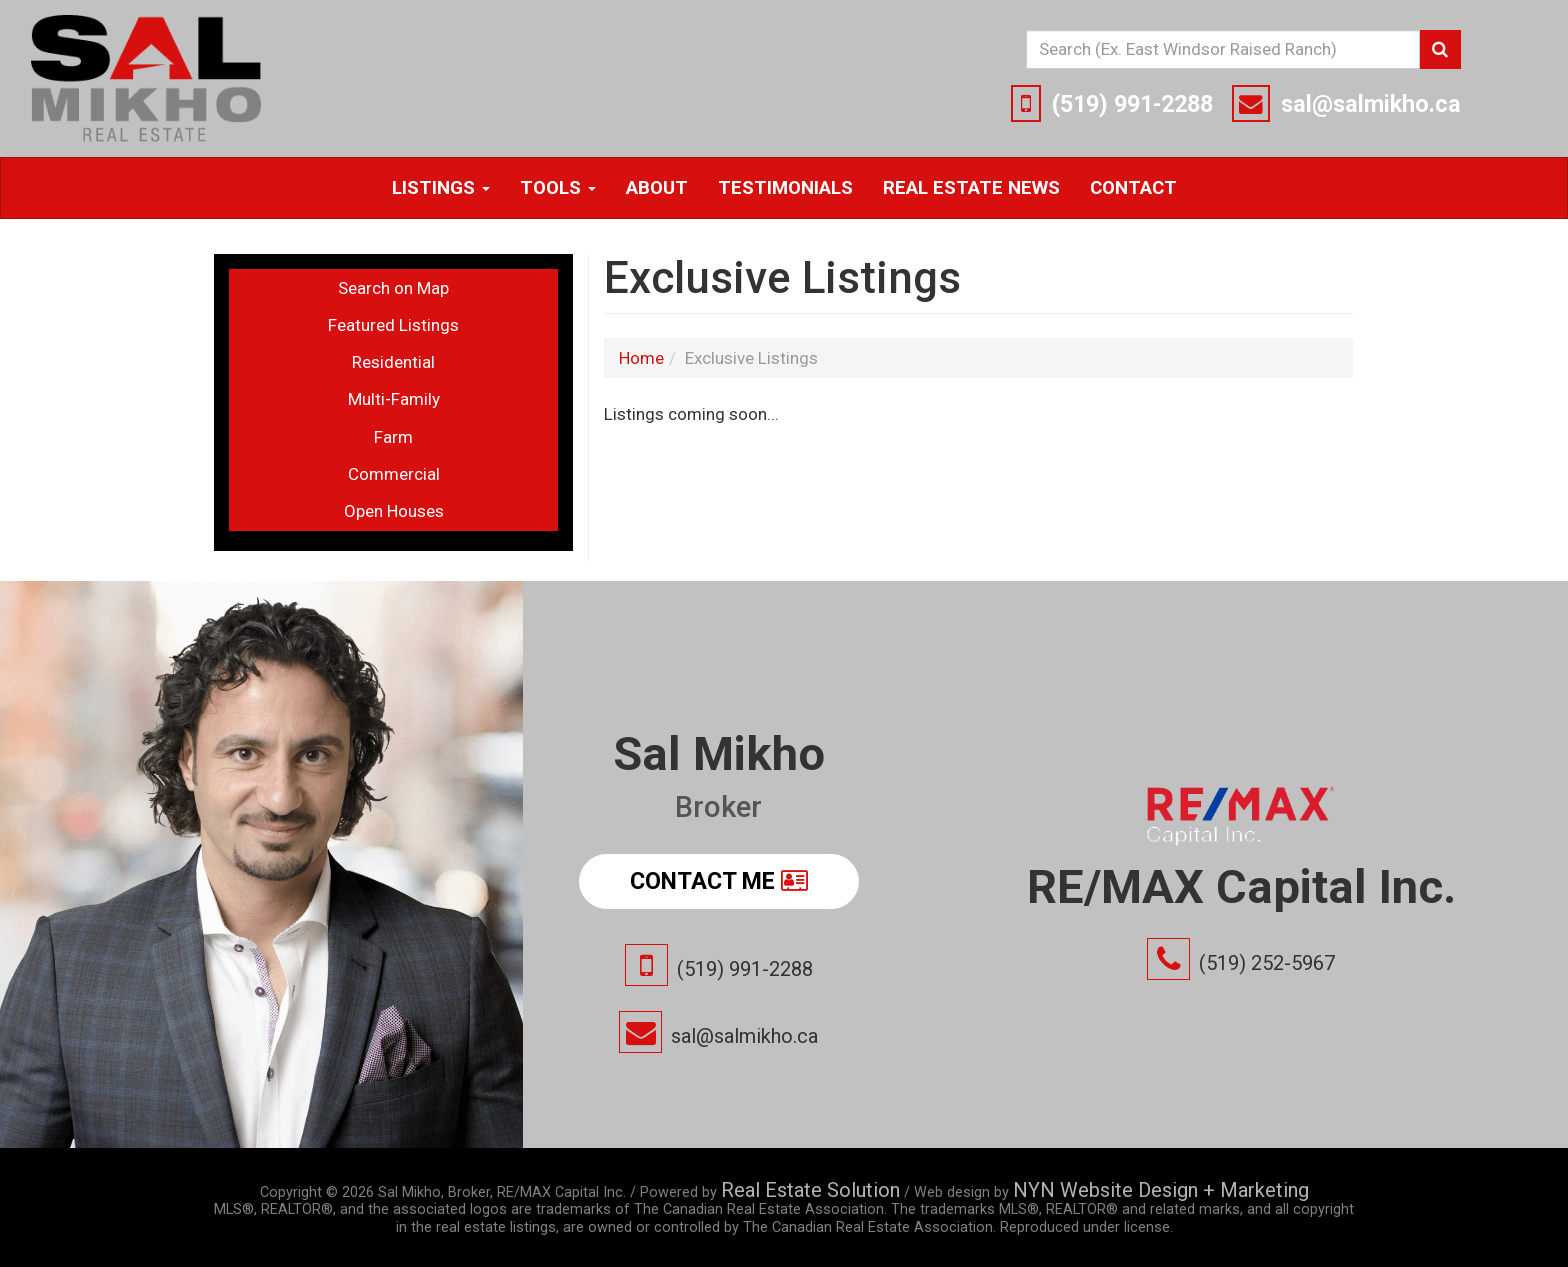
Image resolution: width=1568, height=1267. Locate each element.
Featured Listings (393, 325)
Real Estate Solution (810, 1190)
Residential (393, 362)
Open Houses (394, 511)
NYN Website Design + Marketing (1161, 1190)
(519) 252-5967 (1267, 963)
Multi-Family (394, 399)
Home (641, 358)
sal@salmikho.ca (1371, 104)
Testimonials (785, 188)
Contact (1133, 188)
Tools (558, 188)
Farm (393, 437)
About (657, 188)
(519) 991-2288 (1132, 104)
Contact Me (719, 881)
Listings (441, 188)
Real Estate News (971, 188)
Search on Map (393, 288)
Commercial (394, 474)
